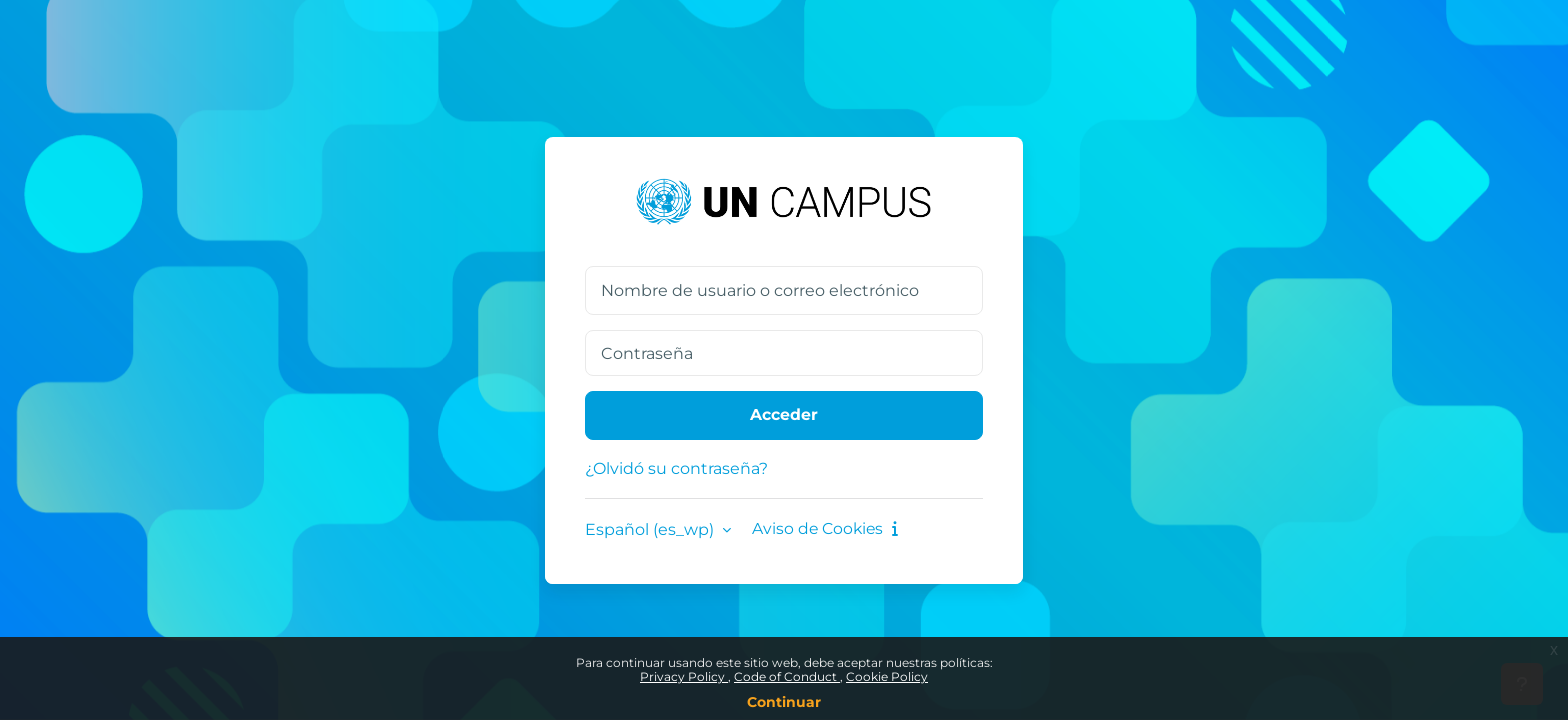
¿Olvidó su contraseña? (676, 468)
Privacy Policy (684, 676)
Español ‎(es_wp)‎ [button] (651, 529)
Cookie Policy (887, 676)
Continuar (784, 702)
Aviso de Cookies (827, 529)
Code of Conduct (787, 676)
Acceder (784, 415)
